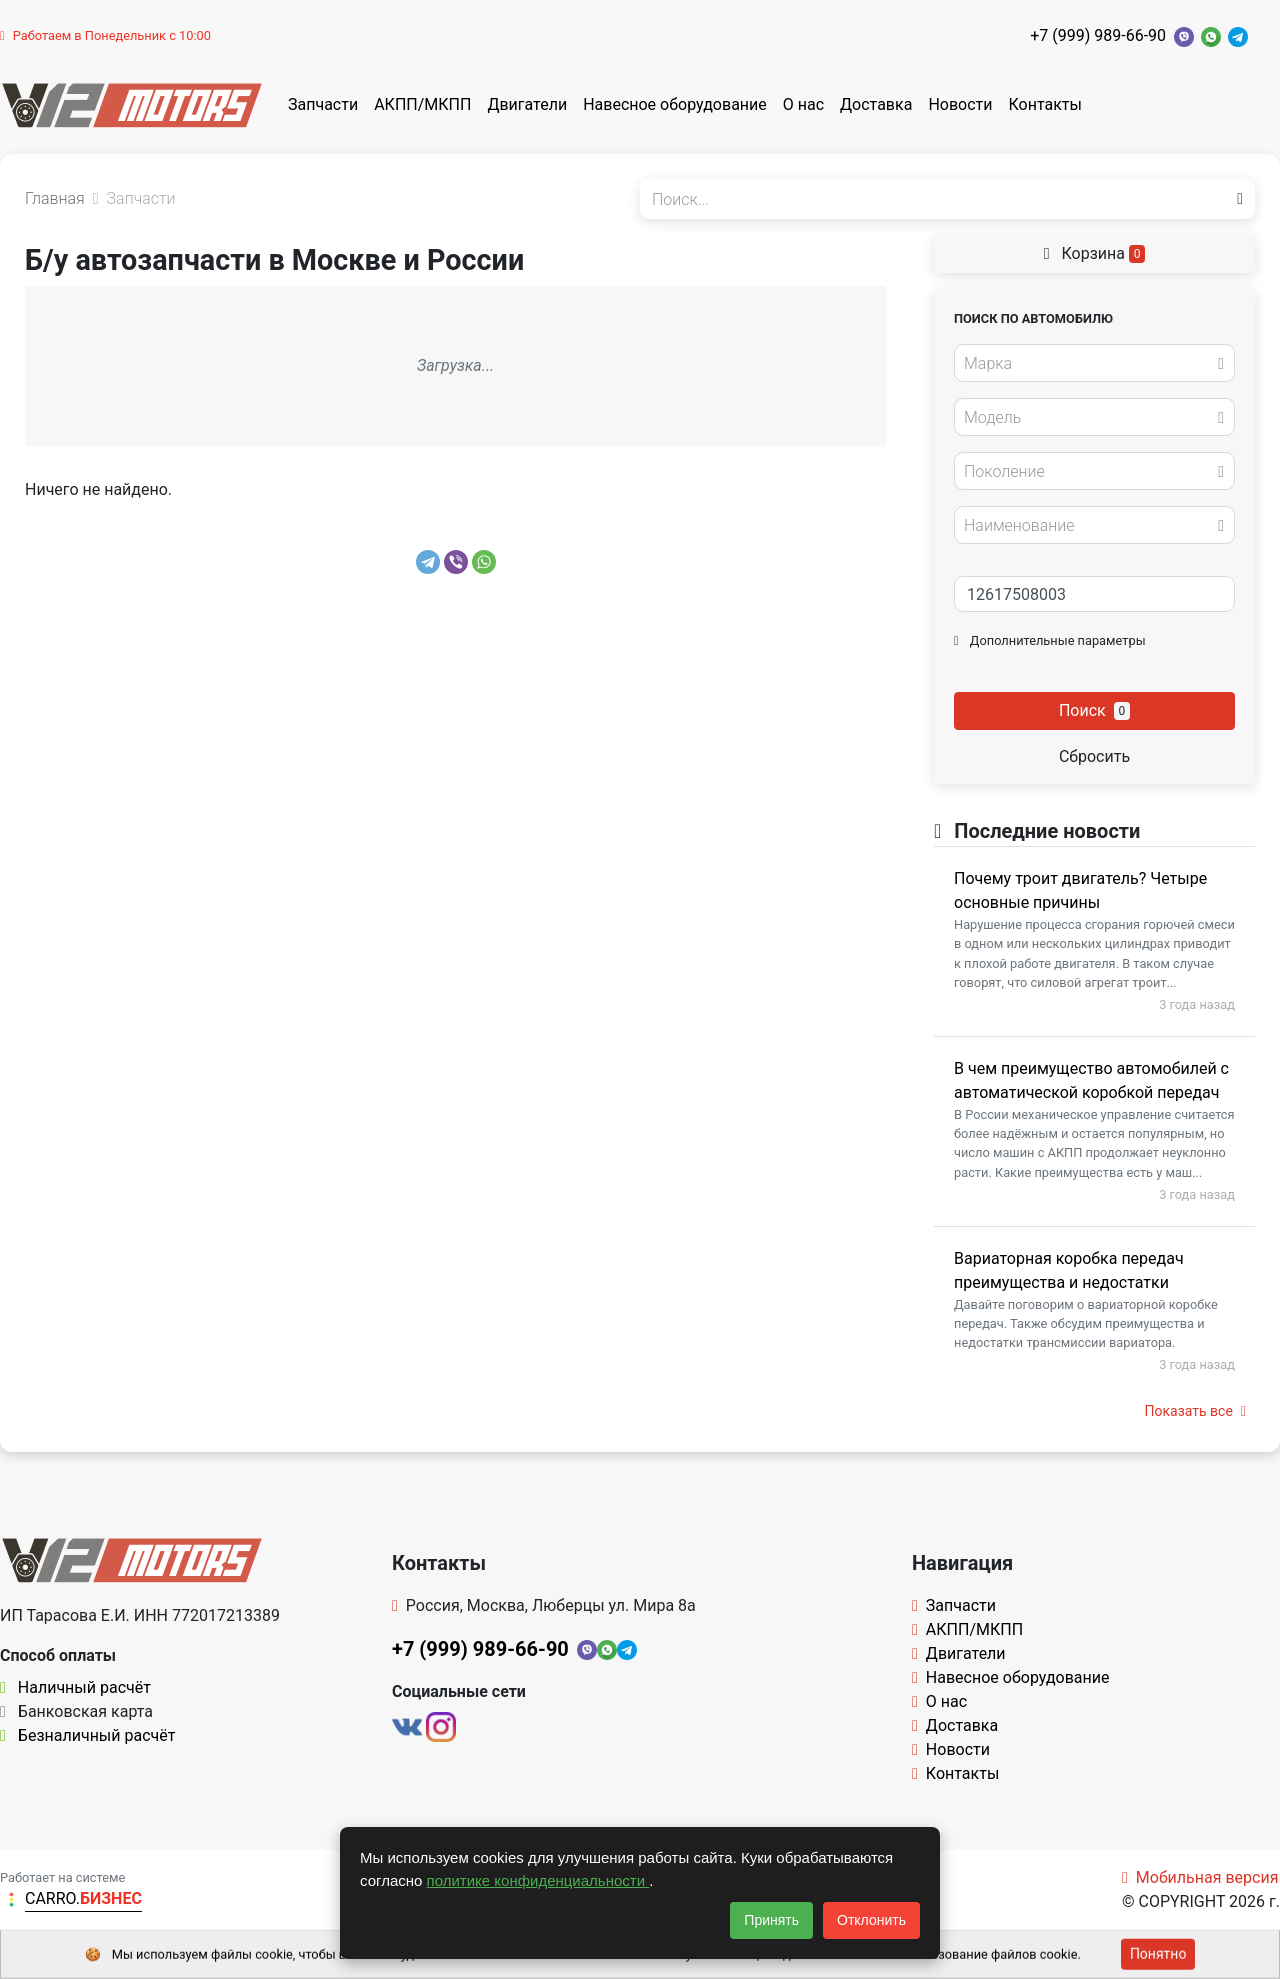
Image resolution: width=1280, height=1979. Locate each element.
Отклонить (871, 1920)
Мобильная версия (1200, 1877)
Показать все (1195, 1411)
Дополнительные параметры (1050, 640)
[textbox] (1089, 364)
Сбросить (1094, 756)
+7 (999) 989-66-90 (1098, 35)
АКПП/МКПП (422, 104)
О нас (803, 104)
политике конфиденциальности (538, 1880)
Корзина (1095, 253)
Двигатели (527, 104)
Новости (960, 104)
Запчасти (323, 104)
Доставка (876, 104)
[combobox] (1094, 363)
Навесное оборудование (675, 104)
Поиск (1094, 710)
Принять (771, 1920)
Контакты (1045, 104)
